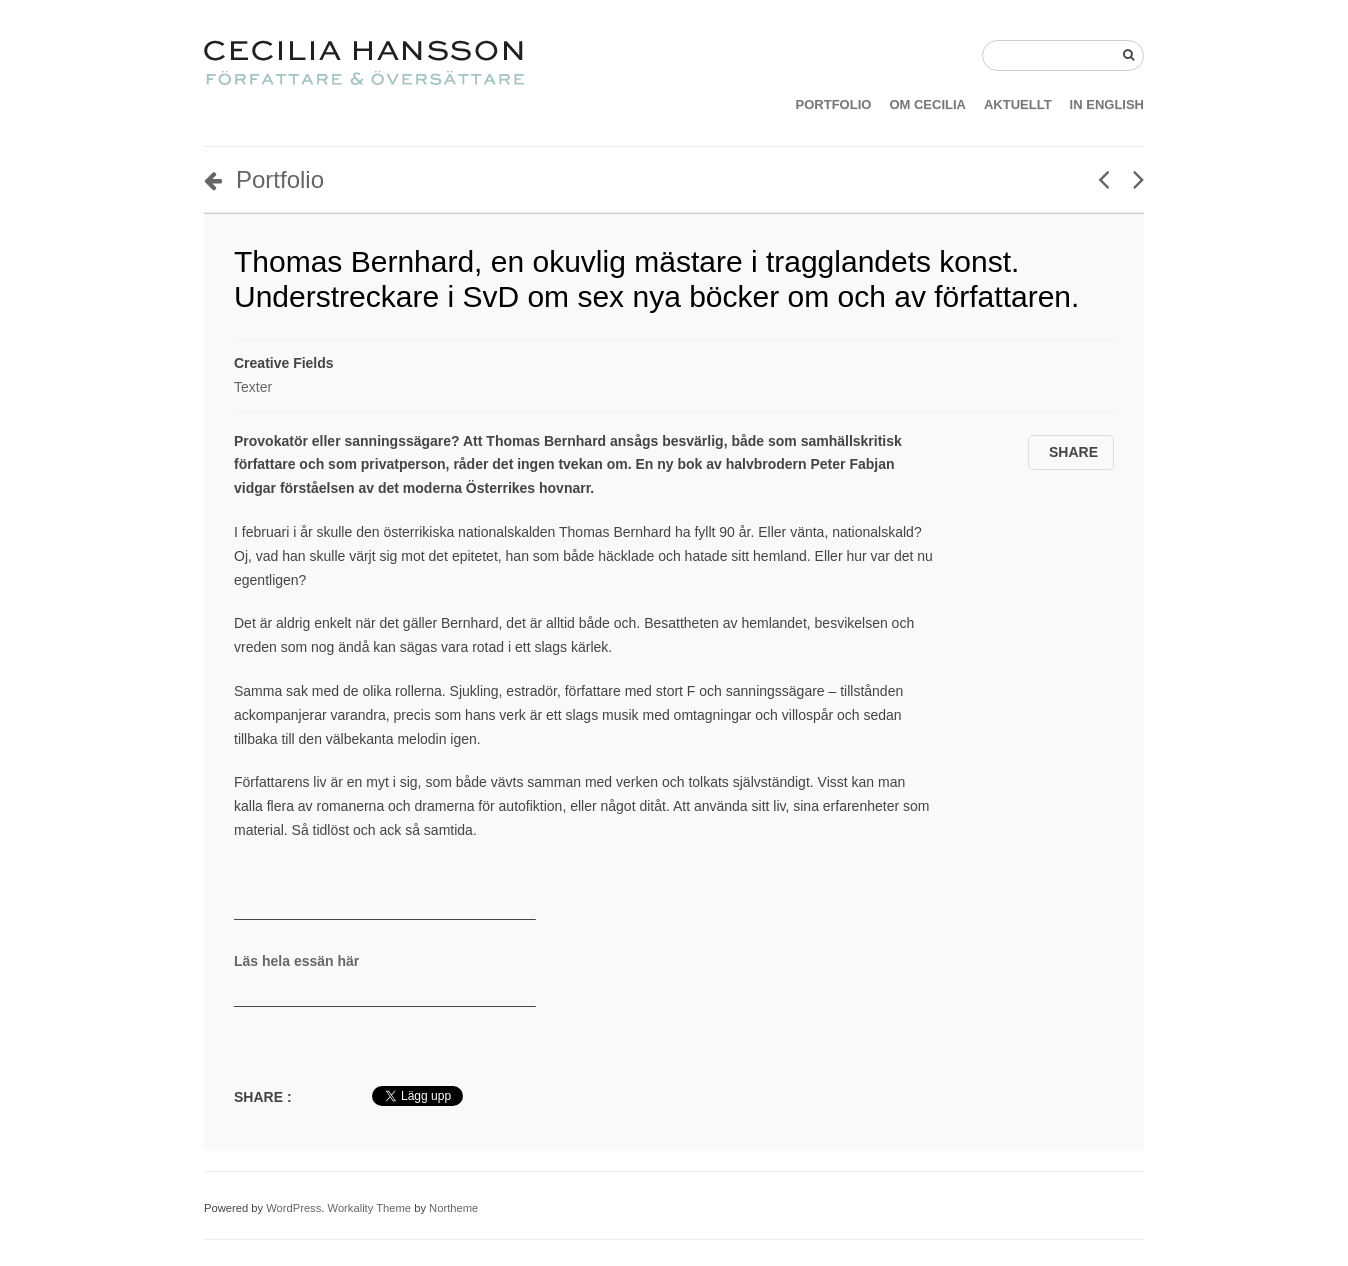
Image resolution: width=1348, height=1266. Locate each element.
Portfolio (264, 179)
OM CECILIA (927, 104)
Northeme (453, 1208)
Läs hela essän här (296, 961)
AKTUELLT (1018, 104)
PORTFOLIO (834, 104)
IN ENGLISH (1107, 104)
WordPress (293, 1208)
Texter (253, 387)
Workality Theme (370, 1208)
